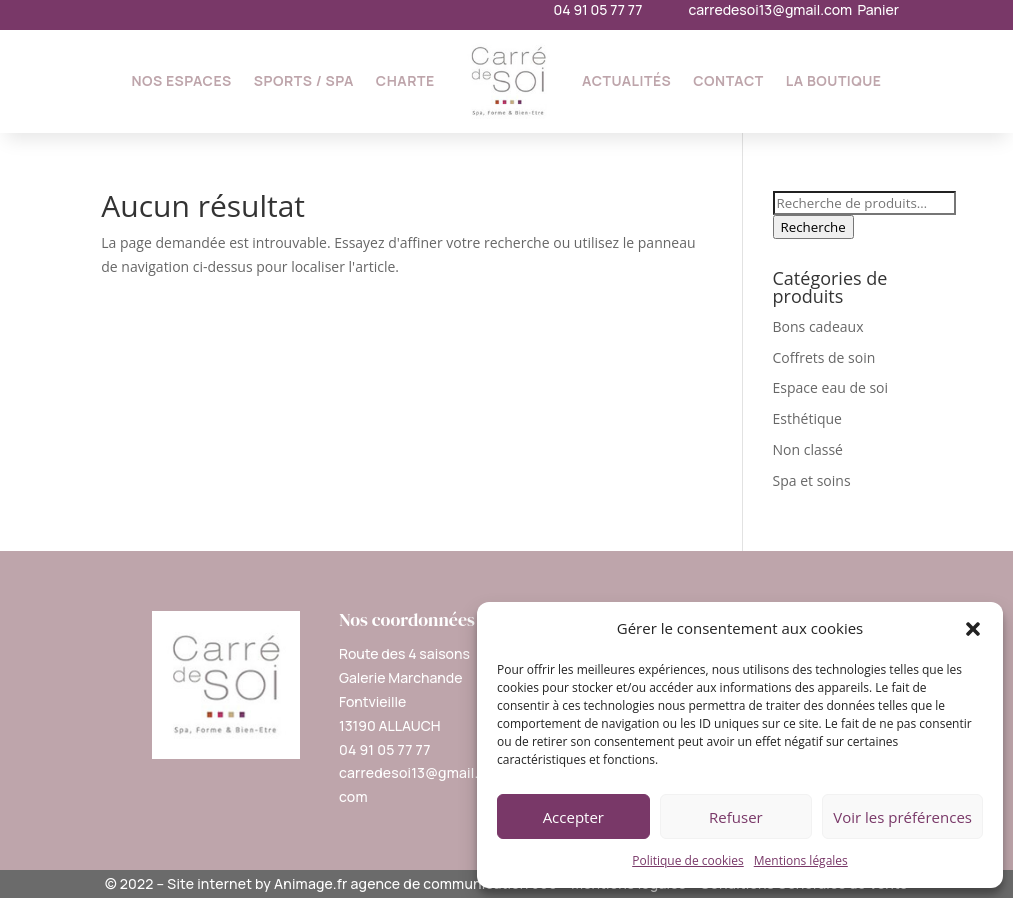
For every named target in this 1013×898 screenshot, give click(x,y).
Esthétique (807, 418)
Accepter (573, 817)
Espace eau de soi (831, 387)
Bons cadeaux (818, 326)
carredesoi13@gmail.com (770, 9)
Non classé (808, 449)
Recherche (813, 227)
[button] (973, 629)
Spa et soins (812, 480)
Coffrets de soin (824, 357)
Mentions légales (801, 860)
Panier (878, 9)
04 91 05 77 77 (598, 9)
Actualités (626, 80)
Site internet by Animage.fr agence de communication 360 (362, 883)
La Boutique (834, 80)
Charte (405, 80)
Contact (728, 80)
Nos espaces (181, 80)
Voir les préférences (902, 817)
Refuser (736, 817)
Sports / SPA (304, 80)
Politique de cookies (688, 860)
